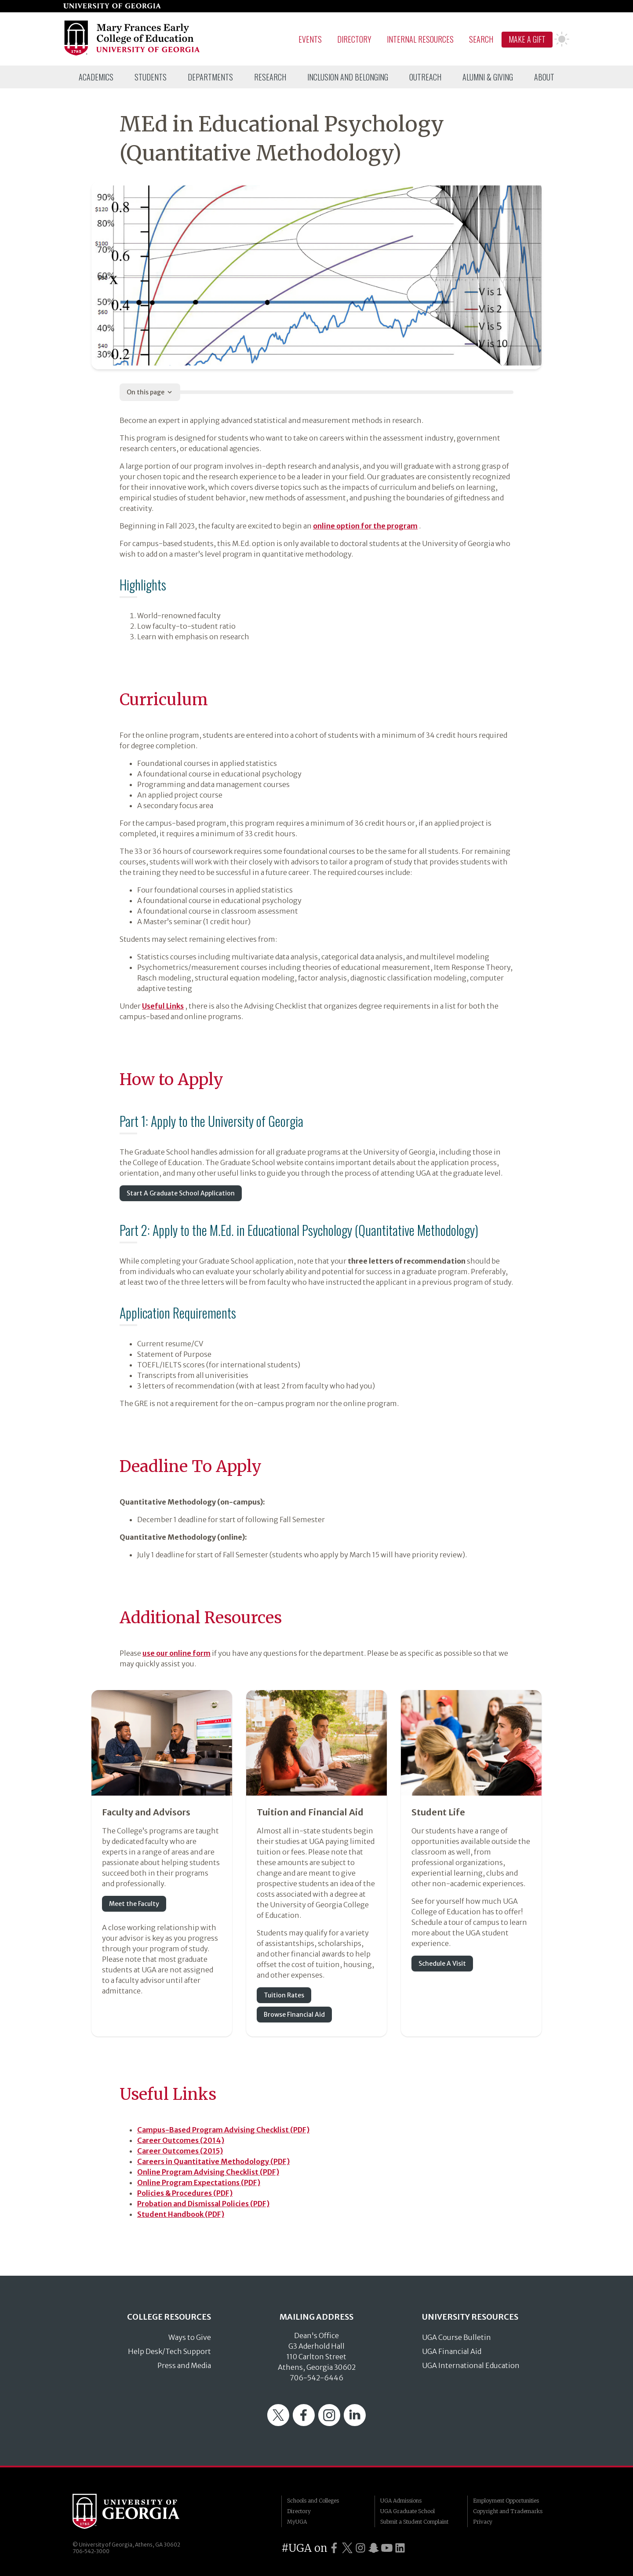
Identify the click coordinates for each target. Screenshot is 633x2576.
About (544, 77)
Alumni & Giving (487, 77)
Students (151, 77)
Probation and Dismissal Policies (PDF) (203, 2203)
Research (270, 77)
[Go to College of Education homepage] (132, 54)
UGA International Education (471, 2365)
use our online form (176, 1653)
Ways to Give (189, 2337)
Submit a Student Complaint (414, 2521)
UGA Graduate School (407, 2511)
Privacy (482, 2521)
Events (310, 39)
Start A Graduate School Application (181, 1193)
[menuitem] (96, 77)
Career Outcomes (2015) (180, 2150)
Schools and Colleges (313, 2500)
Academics (96, 77)
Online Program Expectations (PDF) (198, 2182)
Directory (354, 39)
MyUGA (297, 2521)
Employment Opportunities (506, 2500)
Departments (210, 77)
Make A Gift (527, 39)
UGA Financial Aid (451, 2351)
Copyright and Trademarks (507, 2511)
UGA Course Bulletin (456, 2337)
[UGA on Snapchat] (373, 2548)
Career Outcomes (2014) (180, 2140)
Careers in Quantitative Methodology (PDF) (213, 2161)
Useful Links (163, 1006)
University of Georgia (138, 2511)
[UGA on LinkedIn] (400, 2548)
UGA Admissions (401, 2500)
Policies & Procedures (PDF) (185, 2193)
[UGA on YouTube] (386, 2548)
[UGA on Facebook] (334, 2548)
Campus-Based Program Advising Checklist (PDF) (223, 2129)
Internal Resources (420, 39)
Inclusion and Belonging (347, 77)
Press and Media (184, 2365)
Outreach (425, 77)
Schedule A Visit (442, 1964)
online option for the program (365, 525)
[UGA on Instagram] (360, 2548)
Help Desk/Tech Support (169, 2351)
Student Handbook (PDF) (180, 2214)
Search (481, 39)
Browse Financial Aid (294, 2015)
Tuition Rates (284, 1995)
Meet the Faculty (134, 1904)
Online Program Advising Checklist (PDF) (208, 2172)
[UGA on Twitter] (347, 2548)
